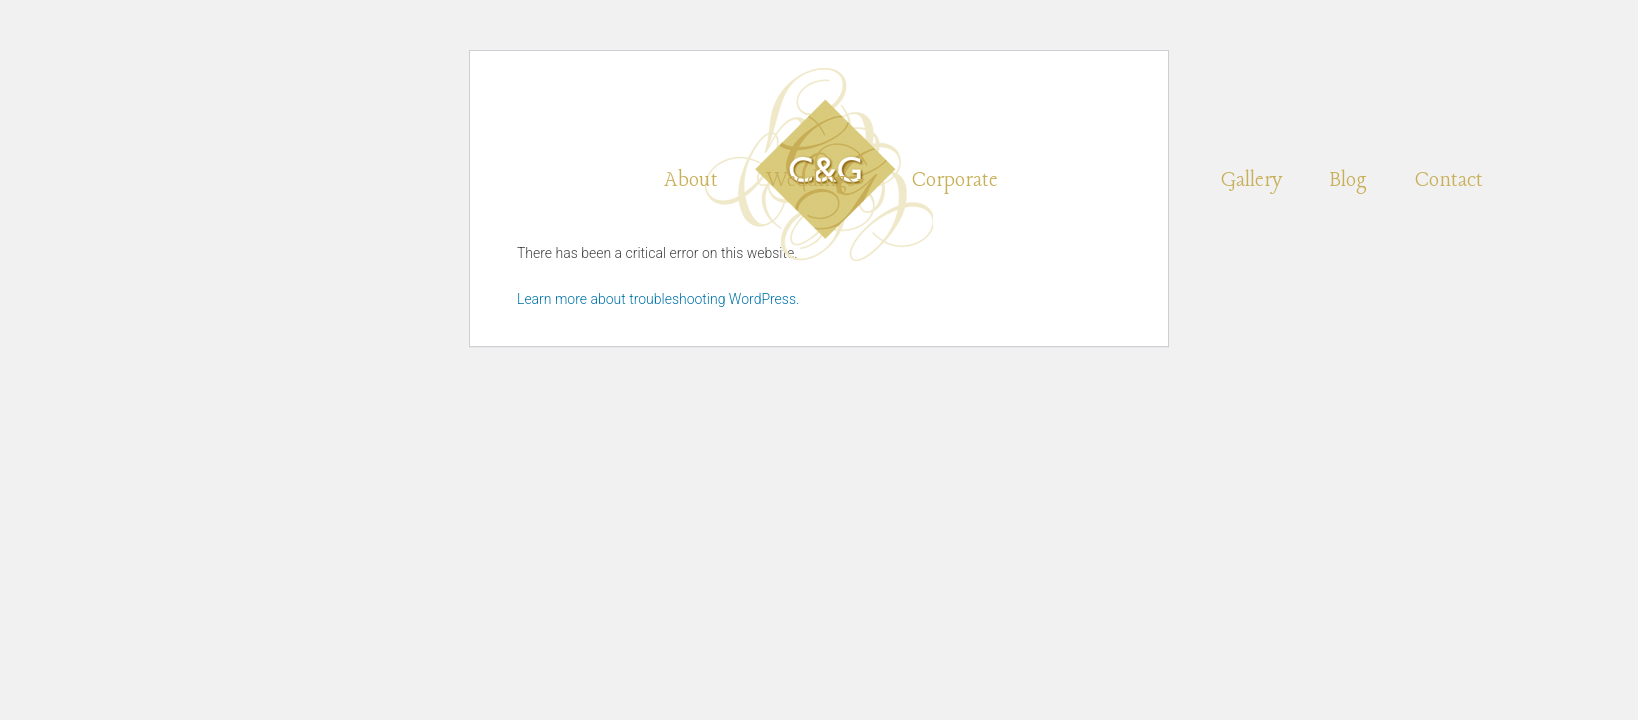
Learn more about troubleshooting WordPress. (658, 299)
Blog (1348, 180)
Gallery (1251, 180)
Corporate (955, 180)
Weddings (815, 180)
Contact (1449, 180)
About (691, 180)
